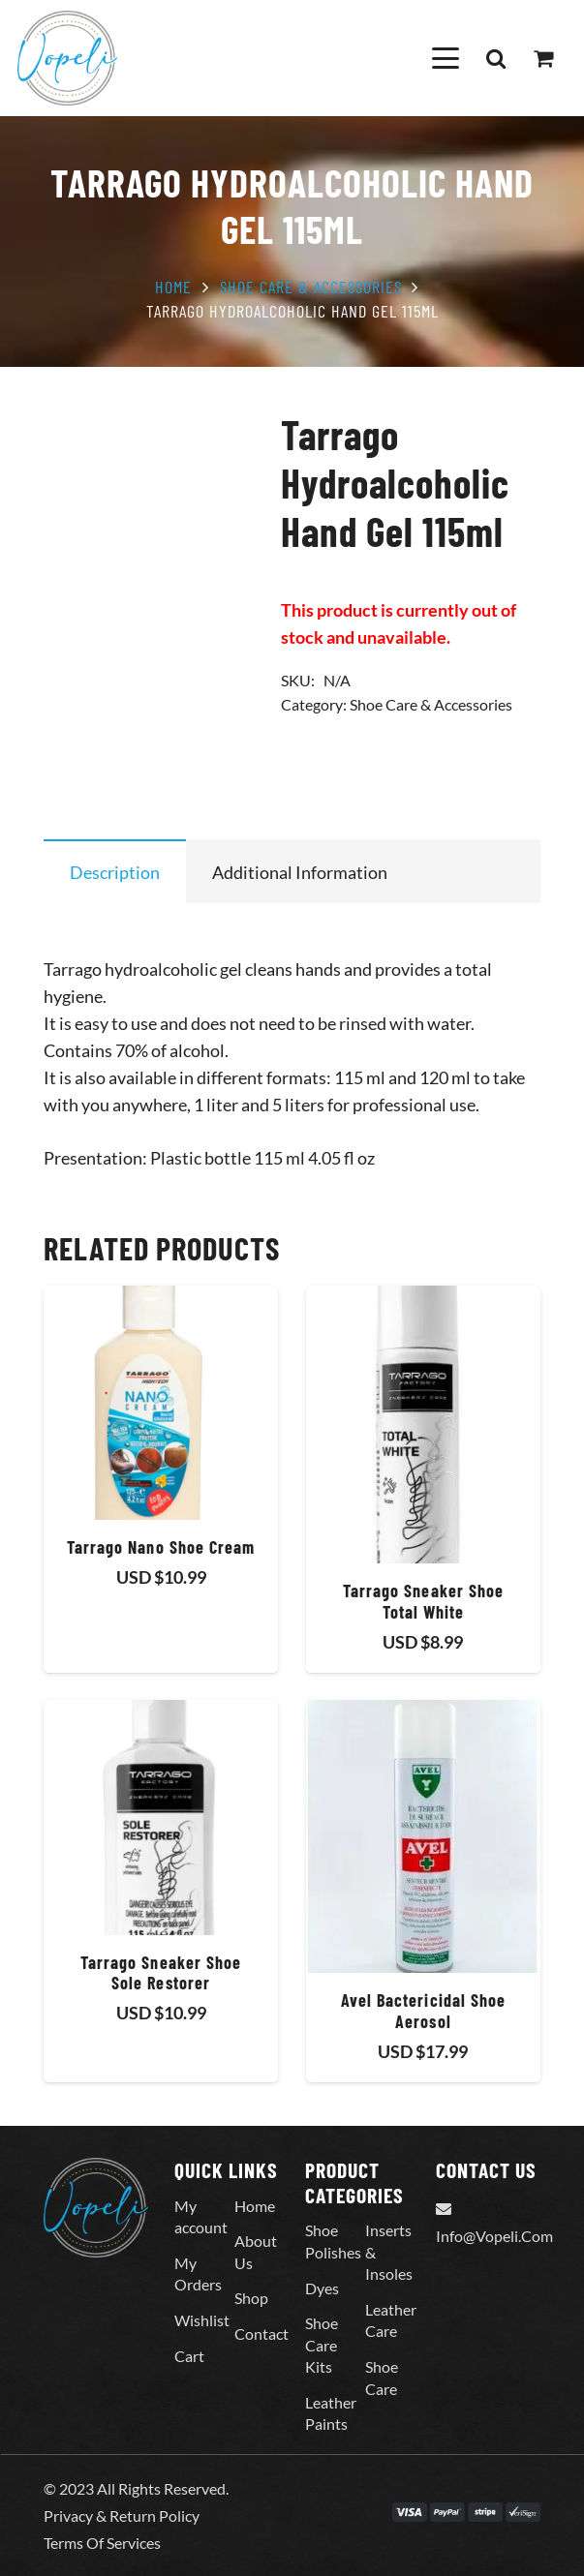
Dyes (322, 2288)
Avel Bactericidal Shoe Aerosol (424, 2010)
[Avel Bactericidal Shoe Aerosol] (423, 1837)
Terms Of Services (102, 2542)
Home (173, 286)
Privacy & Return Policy (122, 2515)
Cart (189, 2356)
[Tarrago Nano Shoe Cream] (161, 1403)
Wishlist (202, 2320)
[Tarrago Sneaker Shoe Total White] (423, 1424)
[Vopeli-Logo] (67, 58)
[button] (445, 58)
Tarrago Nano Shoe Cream (161, 1547)
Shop (251, 2297)
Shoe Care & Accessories (311, 286)
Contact (261, 2333)
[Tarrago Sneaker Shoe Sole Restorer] (161, 1818)
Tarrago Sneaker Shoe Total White (424, 1601)
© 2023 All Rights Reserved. (136, 2488)
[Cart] (543, 58)
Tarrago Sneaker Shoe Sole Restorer (161, 1973)
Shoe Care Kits (321, 2345)
